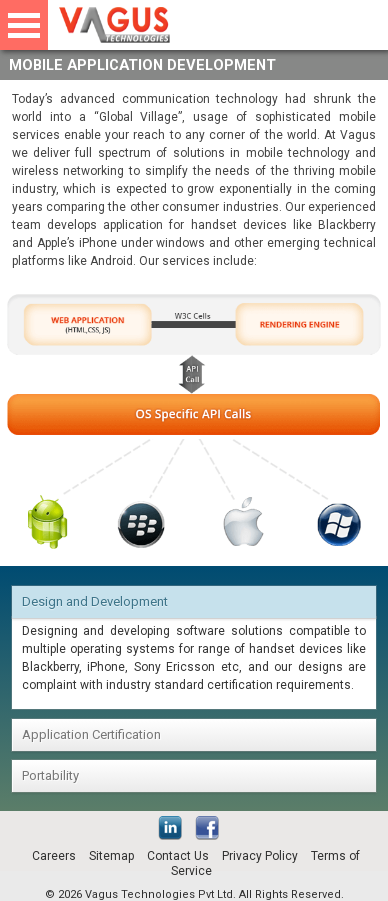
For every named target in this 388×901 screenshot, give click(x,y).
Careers (54, 856)
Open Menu (24, 25)
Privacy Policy (260, 856)
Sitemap (111, 856)
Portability (50, 775)
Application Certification (91, 734)
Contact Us (178, 856)
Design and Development (95, 601)
